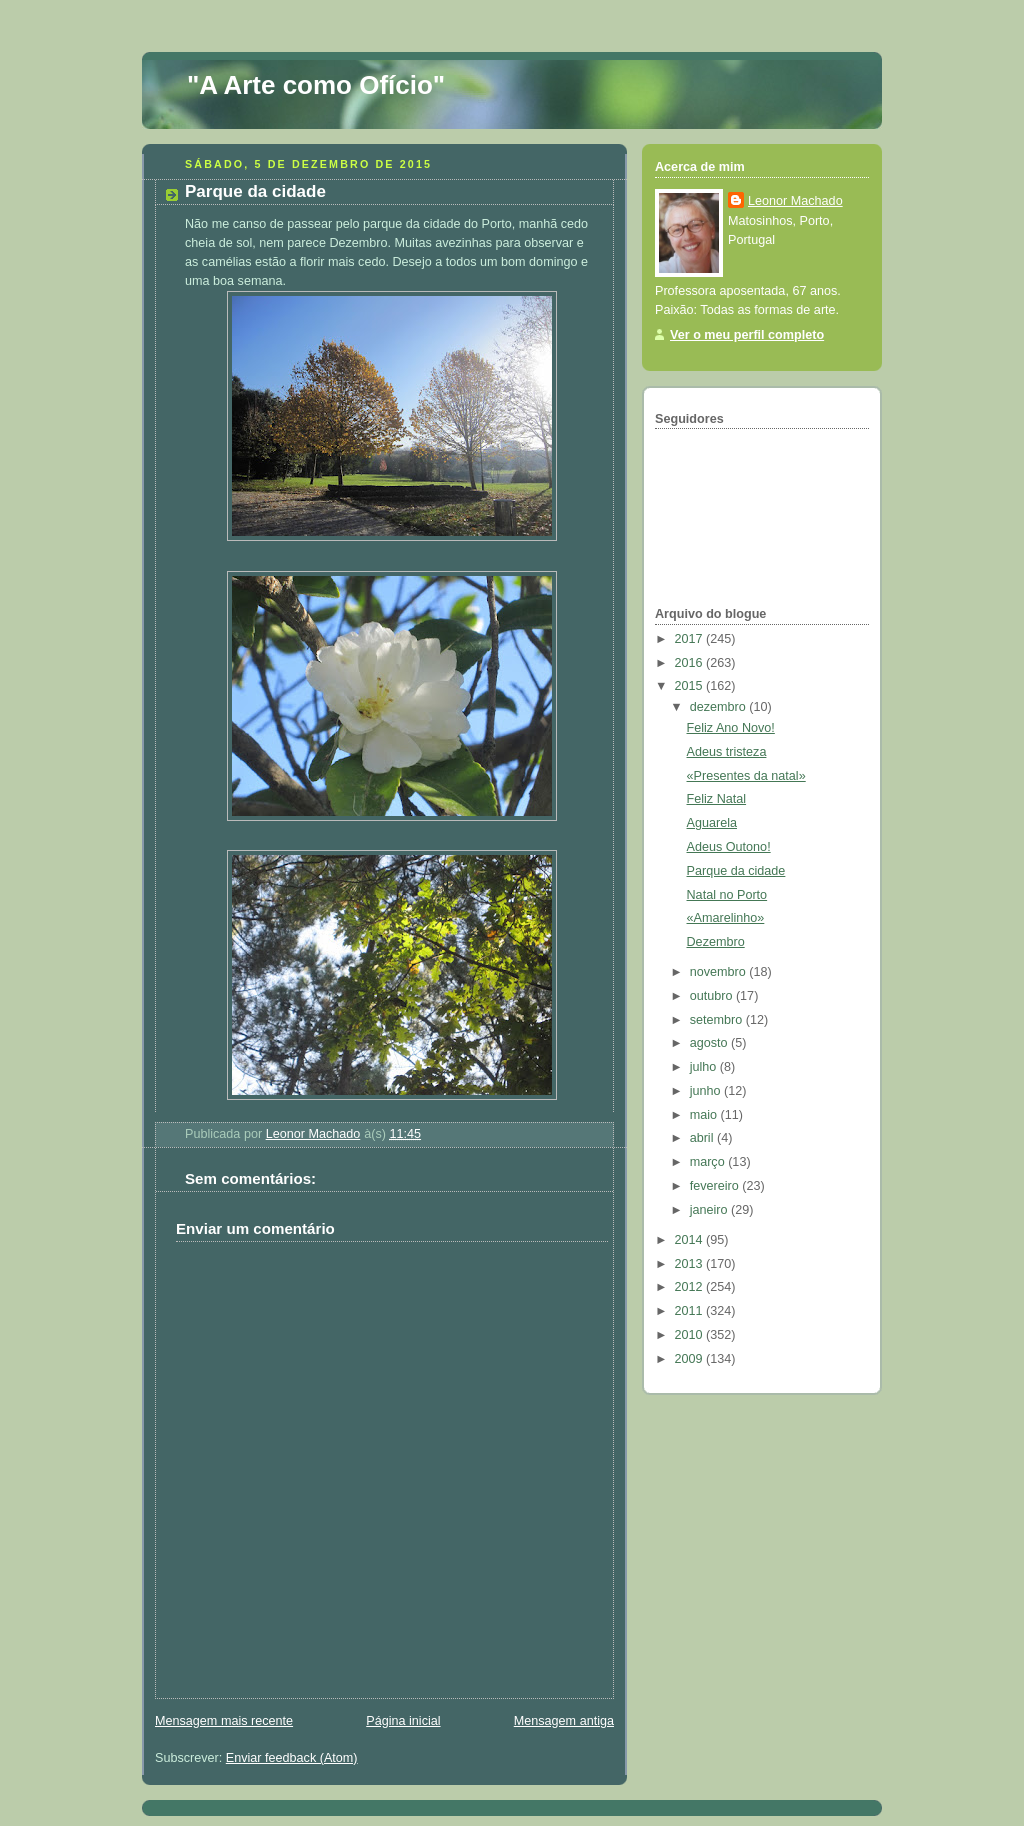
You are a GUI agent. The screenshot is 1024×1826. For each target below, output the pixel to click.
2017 (691, 639)
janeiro (710, 1210)
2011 (691, 1311)
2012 (691, 1287)
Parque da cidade (736, 871)
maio (705, 1115)
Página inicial (403, 1721)
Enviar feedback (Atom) (292, 1758)
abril (703, 1138)
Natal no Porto (727, 895)
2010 (691, 1335)
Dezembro (716, 942)
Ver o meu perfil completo (747, 335)
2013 (691, 1264)
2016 (691, 663)
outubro (713, 996)
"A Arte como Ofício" (316, 85)
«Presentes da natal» (746, 776)
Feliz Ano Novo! (731, 728)
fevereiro (716, 1186)
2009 (691, 1359)
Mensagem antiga (564, 1721)
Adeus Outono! (729, 847)
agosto (710, 1043)
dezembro (720, 707)
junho (707, 1091)
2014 (691, 1240)
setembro (718, 1020)
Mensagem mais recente (224, 1721)
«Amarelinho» (726, 918)
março (709, 1162)
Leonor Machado (795, 201)
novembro (720, 972)
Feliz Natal (717, 799)
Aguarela (712, 823)
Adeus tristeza (727, 752)
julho (705, 1067)
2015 (691, 686)
